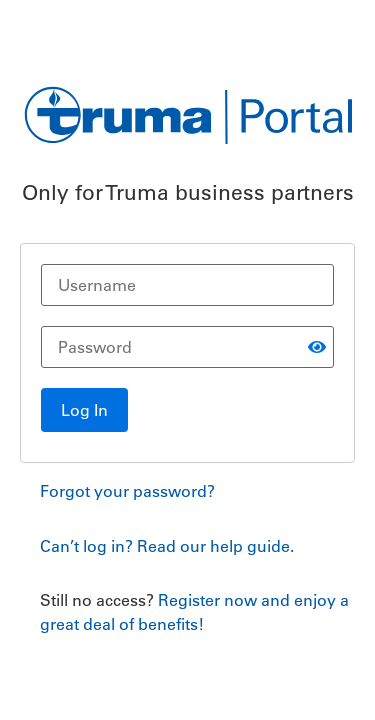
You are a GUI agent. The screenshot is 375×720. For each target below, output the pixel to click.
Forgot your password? (127, 491)
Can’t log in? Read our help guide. (167, 546)
